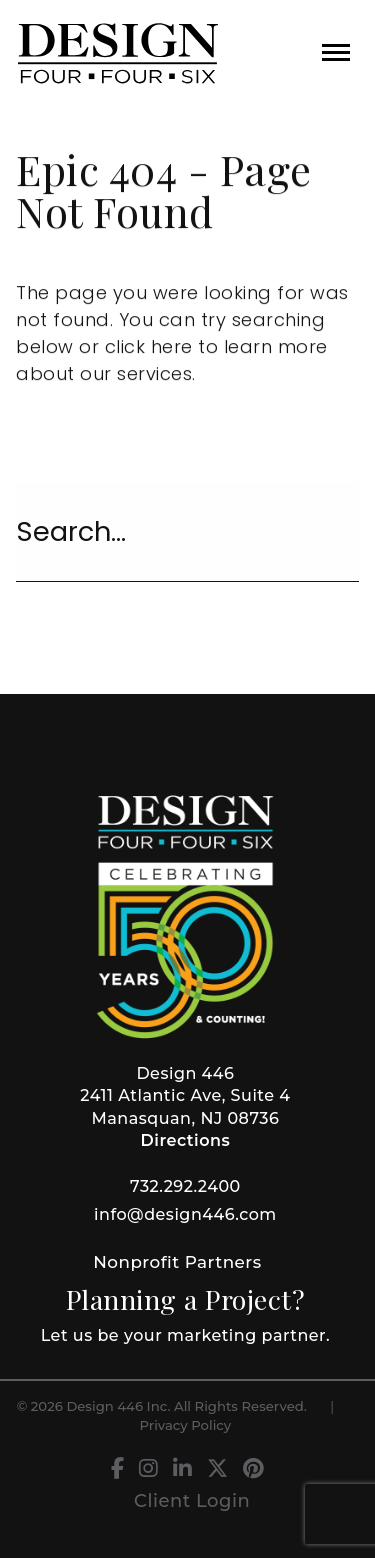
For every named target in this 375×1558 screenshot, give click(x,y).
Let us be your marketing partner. (185, 1335)
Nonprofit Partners (177, 1262)
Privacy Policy (186, 1425)
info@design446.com (185, 1214)
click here (149, 347)
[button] (336, 52)
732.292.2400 (185, 1186)
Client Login (192, 1501)
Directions (186, 1140)
